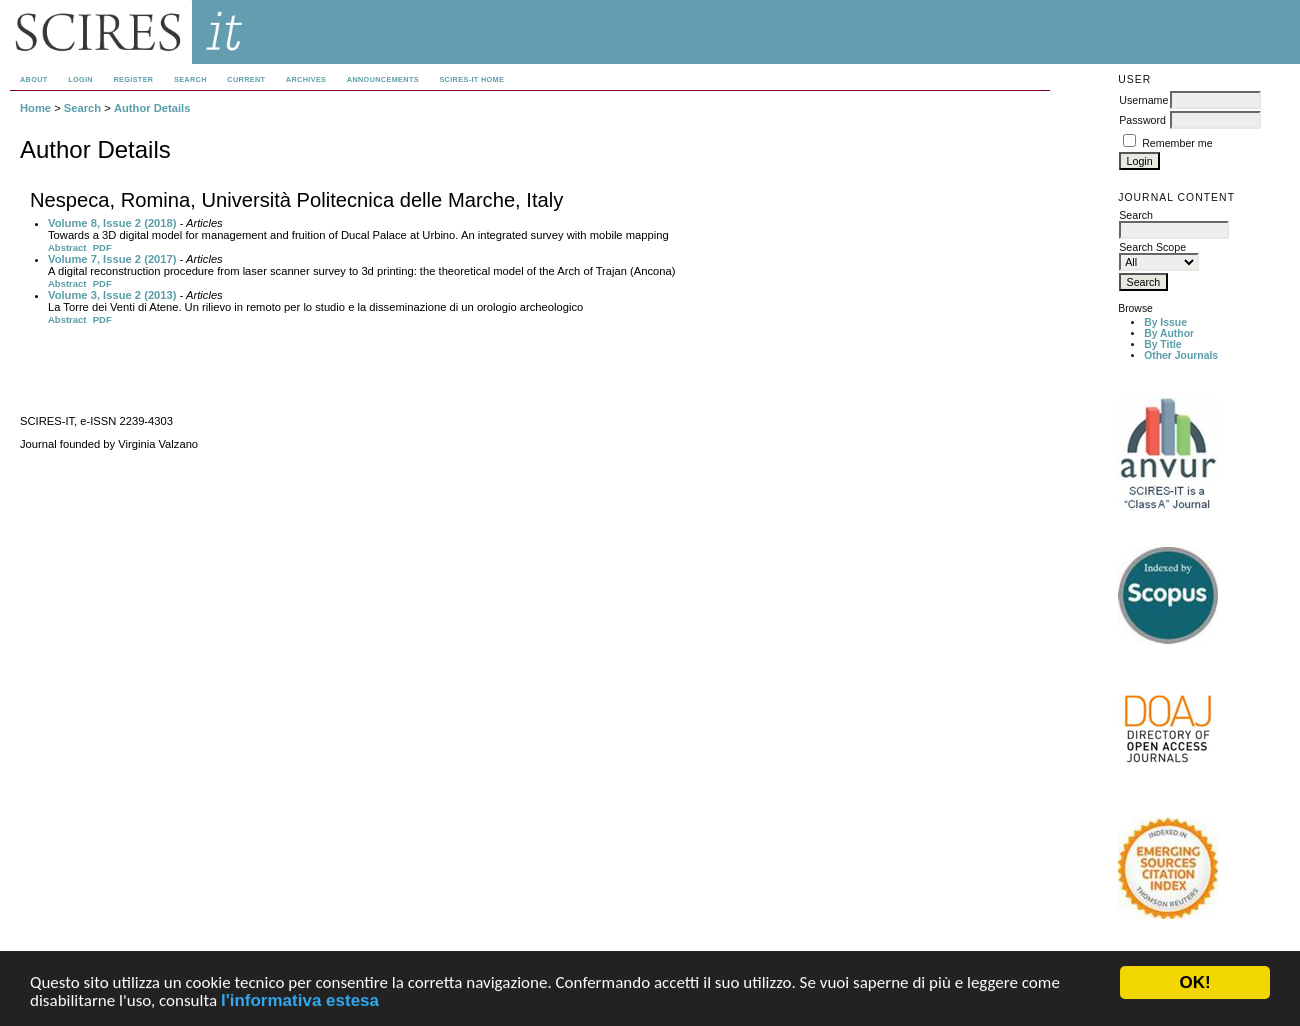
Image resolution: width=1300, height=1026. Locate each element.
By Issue (1165, 322)
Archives (306, 79)
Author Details (152, 108)
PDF (102, 247)
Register (133, 79)
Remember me (1177, 143)
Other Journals (1181, 355)
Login (80, 79)
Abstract (67, 247)
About (34, 79)
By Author (1169, 333)
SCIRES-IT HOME (471, 79)
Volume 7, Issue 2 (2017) (112, 259)
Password (1142, 120)
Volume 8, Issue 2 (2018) (112, 223)
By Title (1162, 344)
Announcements (383, 79)
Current (246, 79)
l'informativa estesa (300, 1001)
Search (190, 79)
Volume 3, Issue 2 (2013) (112, 295)
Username (1143, 100)
